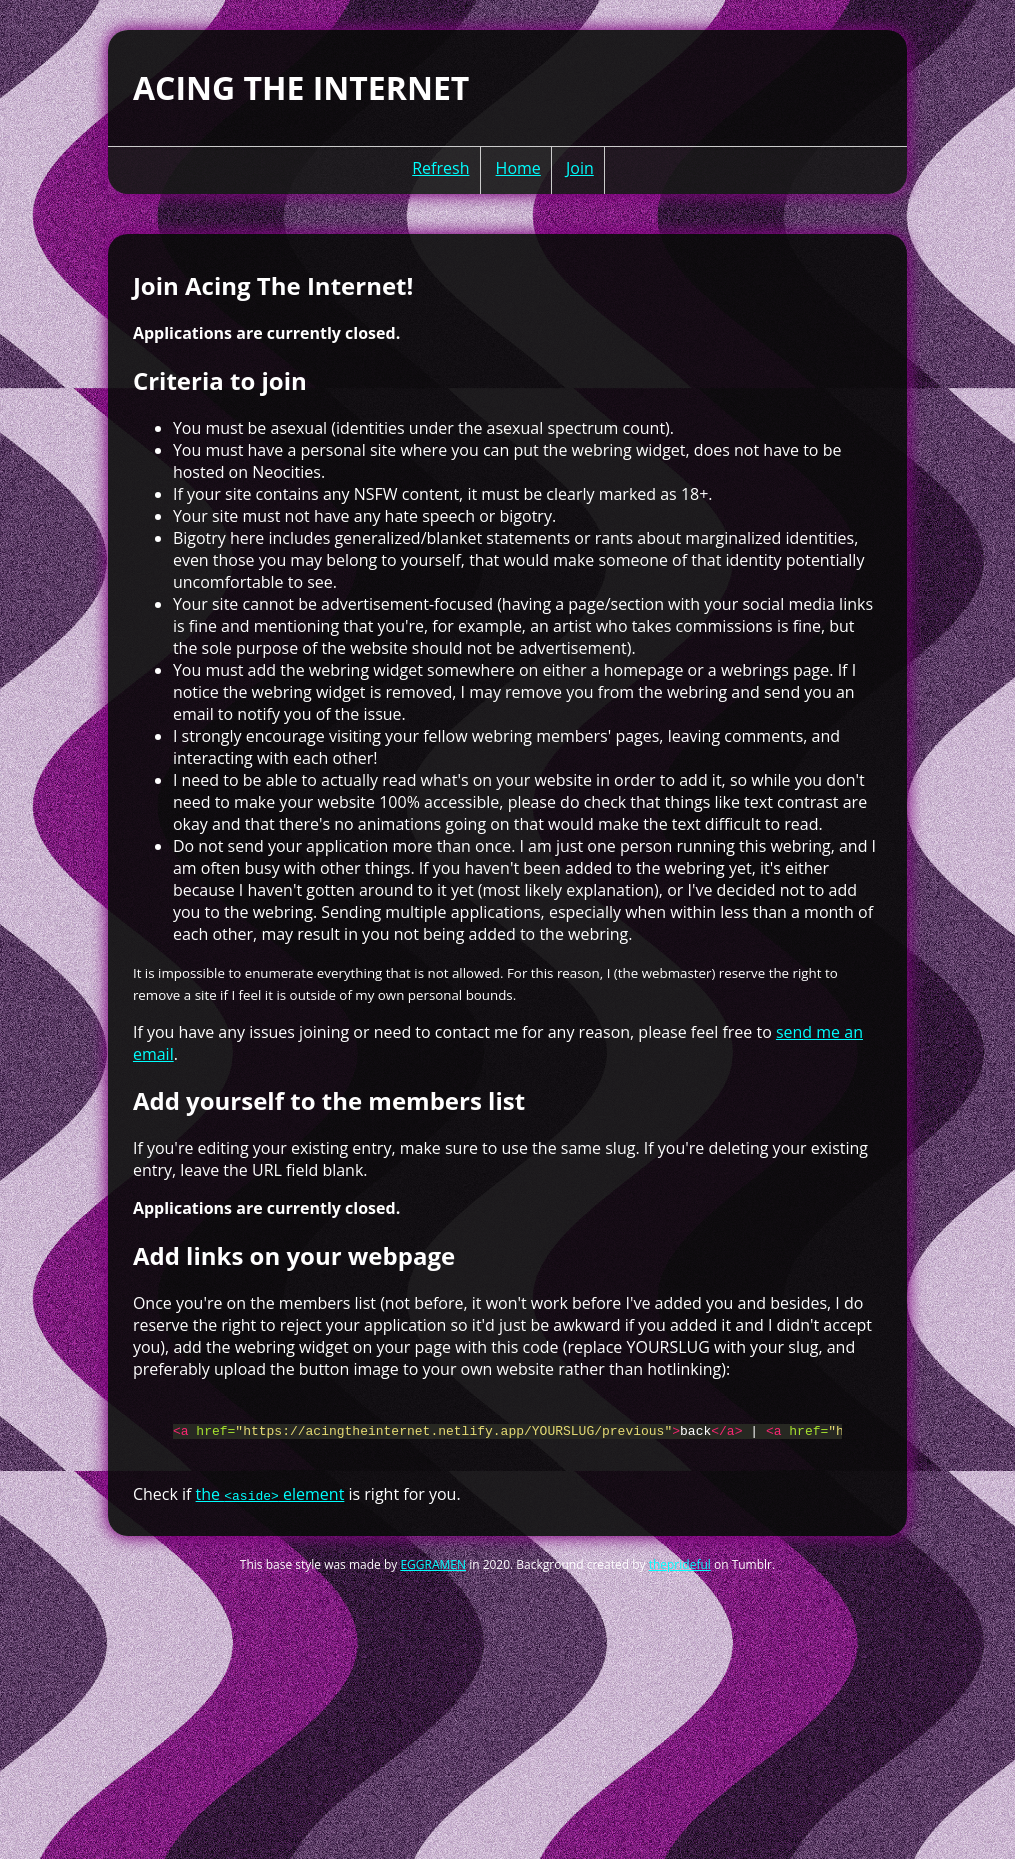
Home (518, 168)
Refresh (440, 168)
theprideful (680, 1573)
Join (580, 168)
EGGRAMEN (433, 1573)
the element (270, 1503)
